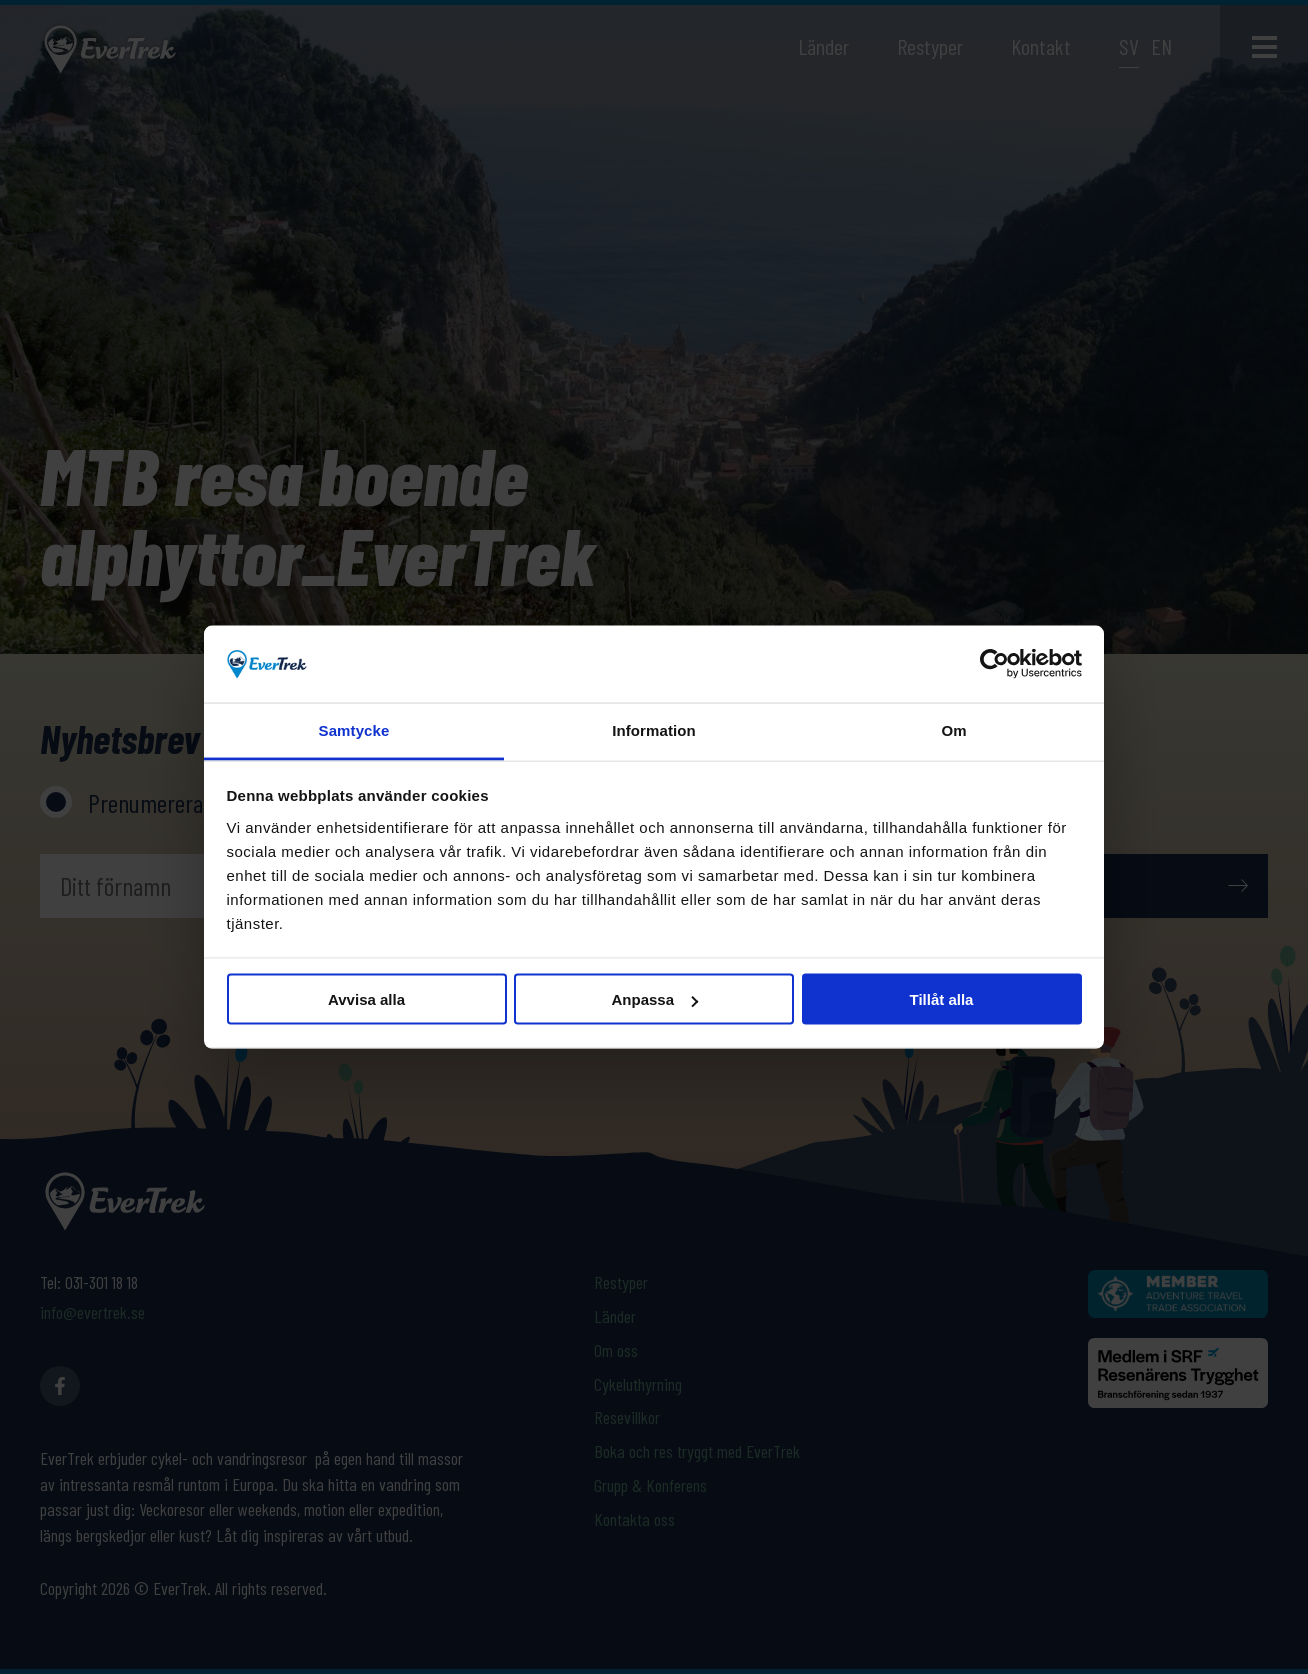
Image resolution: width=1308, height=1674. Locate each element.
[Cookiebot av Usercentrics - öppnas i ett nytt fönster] (994, 664)
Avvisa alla (366, 999)
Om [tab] (953, 729)
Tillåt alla (942, 999)
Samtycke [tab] (354, 729)
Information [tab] (654, 729)
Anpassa (654, 999)
